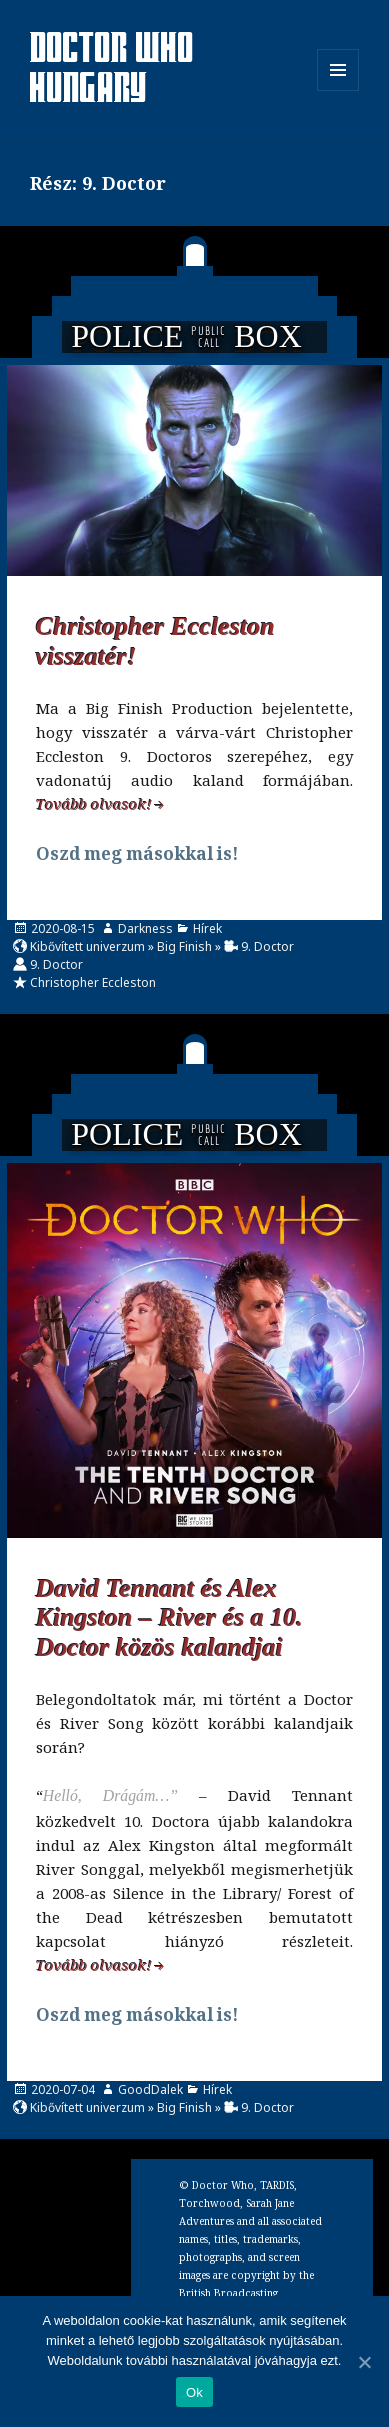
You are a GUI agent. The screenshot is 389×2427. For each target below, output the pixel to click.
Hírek (207, 928)
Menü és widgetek (338, 90)
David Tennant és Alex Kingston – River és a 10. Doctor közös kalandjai (169, 1618)
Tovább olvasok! (94, 804)
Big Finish (184, 946)
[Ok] (364, 2362)
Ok (194, 2392)
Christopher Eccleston (93, 982)
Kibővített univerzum (87, 946)
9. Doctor (267, 946)
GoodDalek (150, 2089)
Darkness (145, 928)
